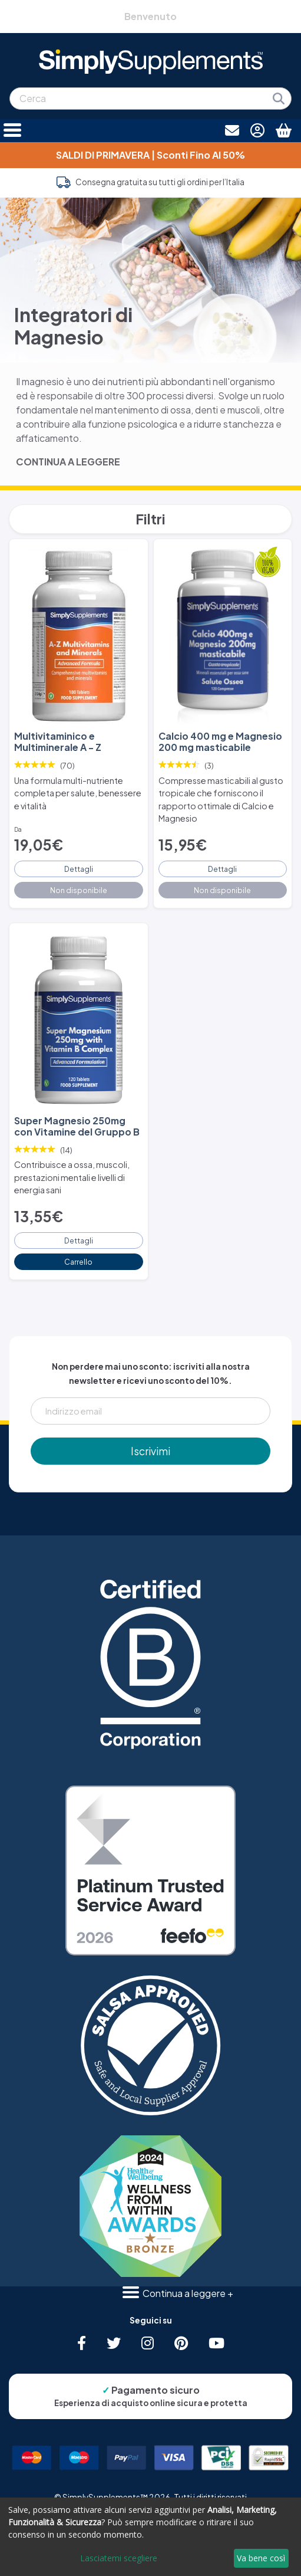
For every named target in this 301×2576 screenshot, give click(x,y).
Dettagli (78, 869)
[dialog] (150, 2537)
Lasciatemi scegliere (118, 2558)
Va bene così (261, 2558)
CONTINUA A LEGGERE (68, 461)
